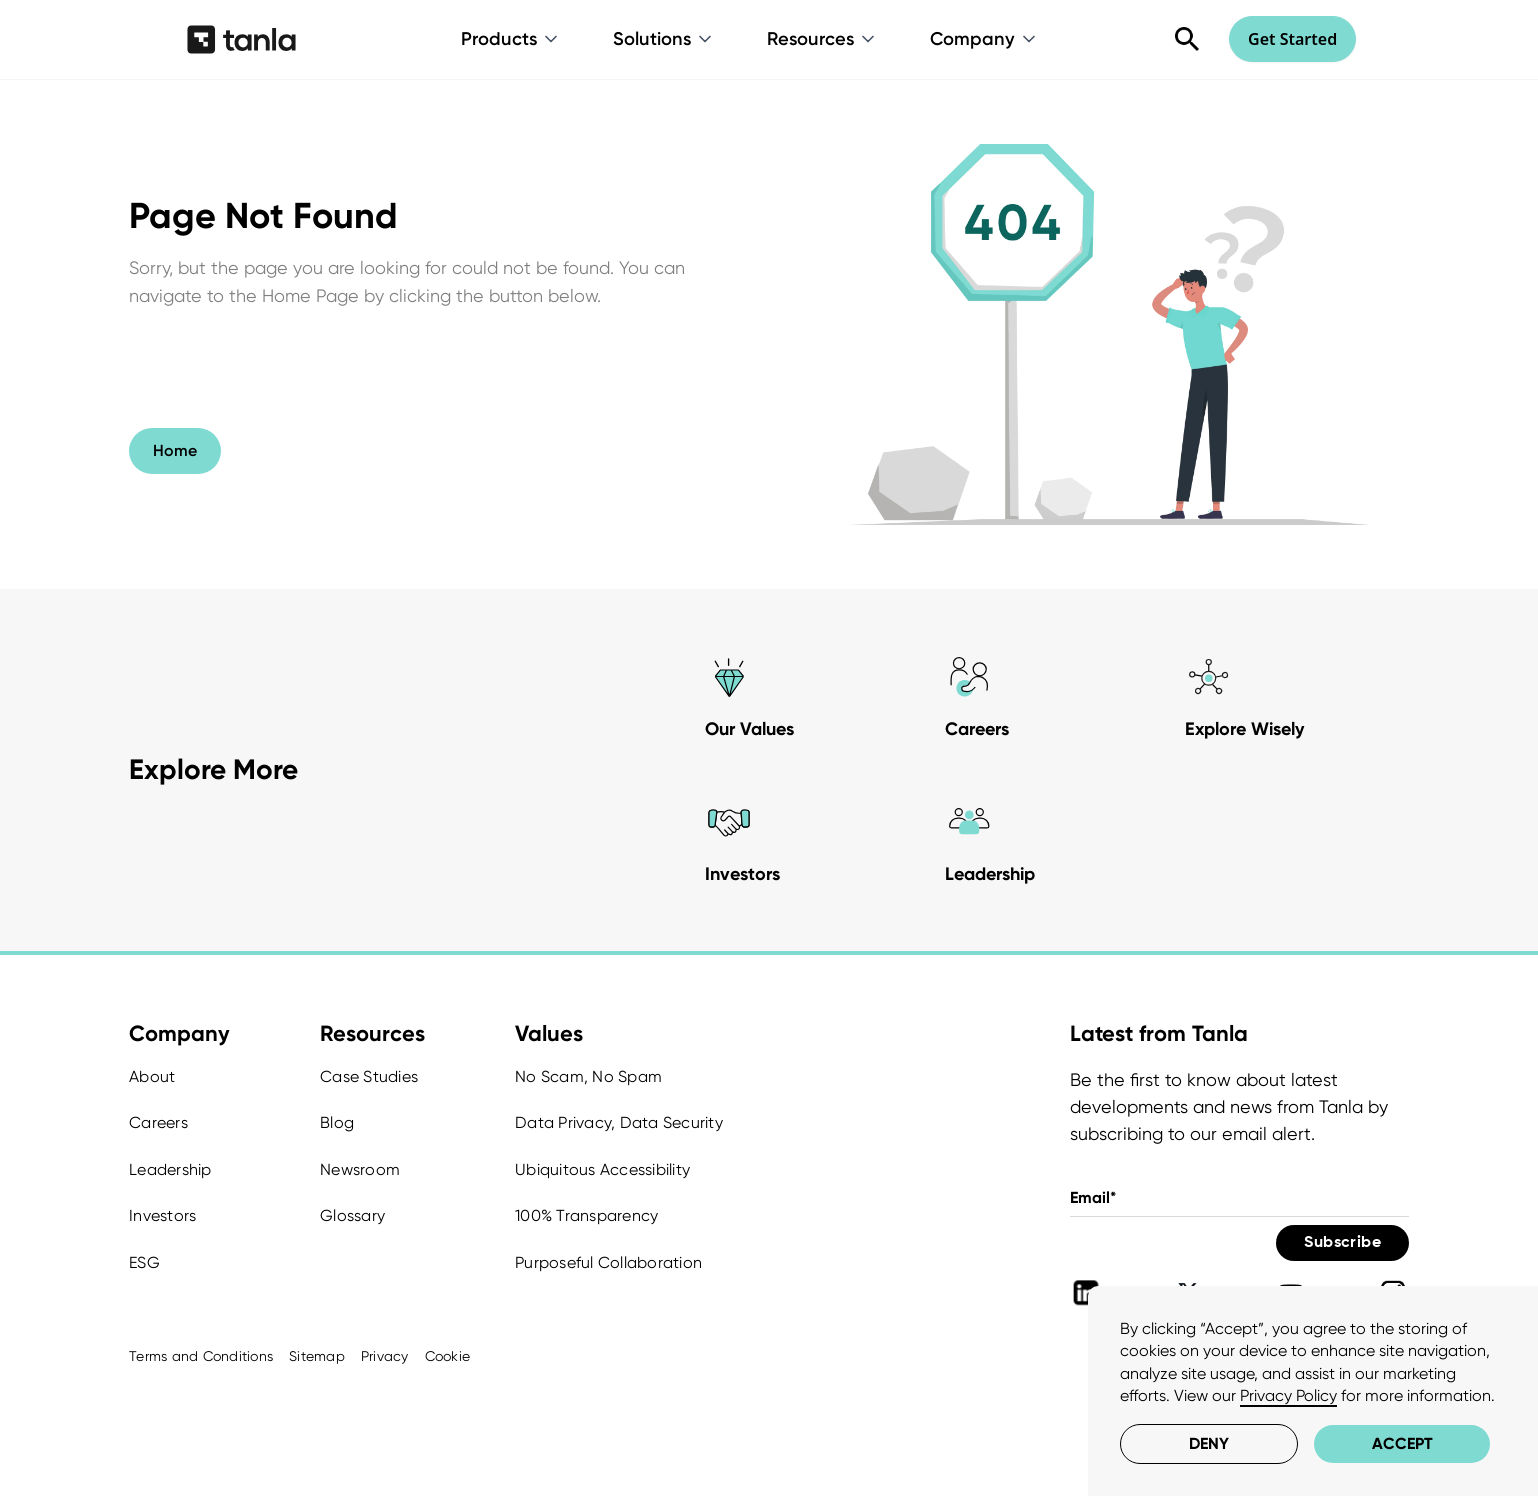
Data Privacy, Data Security (619, 1122)
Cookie (448, 1356)
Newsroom (360, 1169)
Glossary (352, 1215)
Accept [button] (1402, 1443)
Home (175, 450)
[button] (511, 39)
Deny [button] (1209, 1443)
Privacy (385, 1356)
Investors (162, 1215)
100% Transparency (586, 1215)
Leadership (170, 1169)
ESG (144, 1262)
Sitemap (317, 1356)
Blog (337, 1122)
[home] (241, 39)
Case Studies (369, 1076)
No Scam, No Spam (588, 1076)
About (152, 1076)
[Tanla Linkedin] (1086, 1293)
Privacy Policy (1288, 1395)
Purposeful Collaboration (608, 1262)
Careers (158, 1122)
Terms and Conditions (201, 1356)
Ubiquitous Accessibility (602, 1169)
